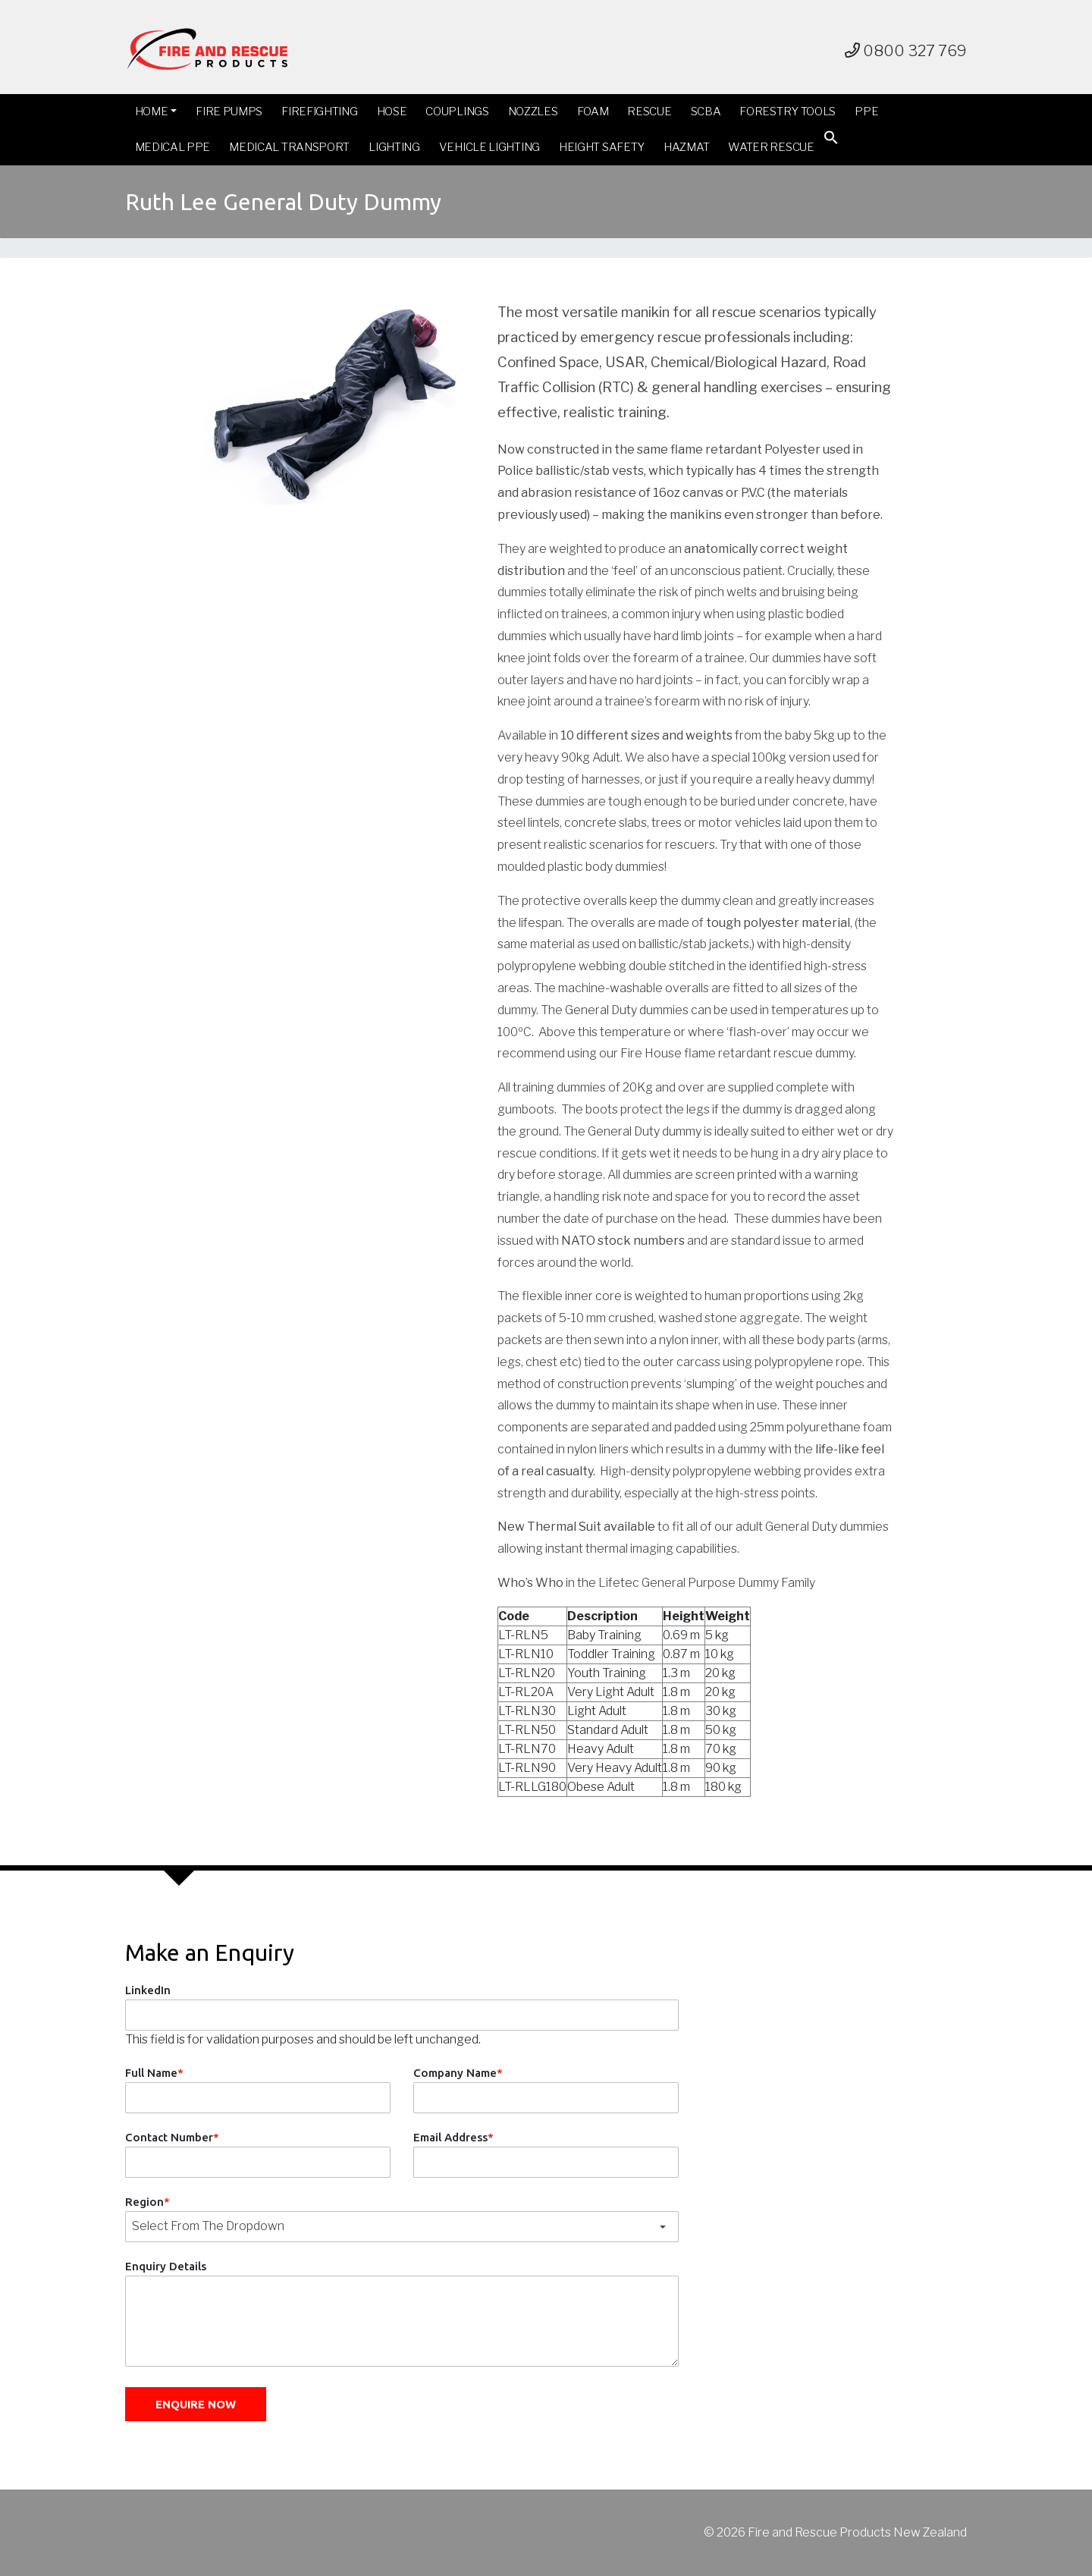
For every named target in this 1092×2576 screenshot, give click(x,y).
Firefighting (319, 111)
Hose (392, 111)
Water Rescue (771, 147)
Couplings (456, 111)
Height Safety (602, 147)
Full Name (154, 2072)
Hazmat (686, 147)
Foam (593, 111)
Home (151, 111)
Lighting (394, 147)
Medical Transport (289, 147)
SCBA (706, 111)
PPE (866, 111)
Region (147, 2201)
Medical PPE (173, 147)
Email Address (453, 2137)
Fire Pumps (229, 111)
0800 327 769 (906, 51)
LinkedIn (148, 1990)
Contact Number (172, 2137)
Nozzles (533, 111)
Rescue (649, 111)
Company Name (458, 2072)
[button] (831, 141)
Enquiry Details (165, 2266)
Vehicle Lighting (489, 147)
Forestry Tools (787, 111)
